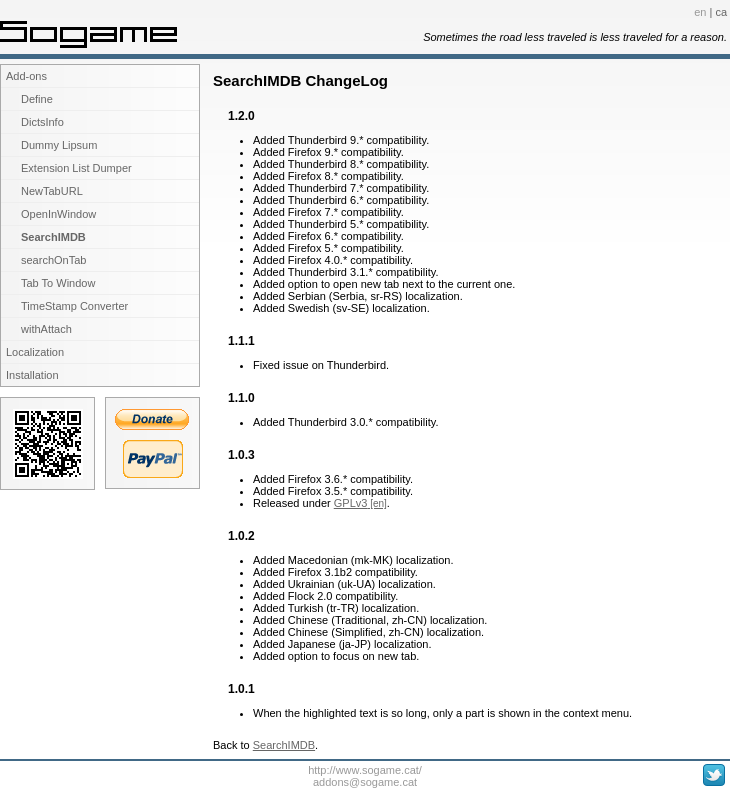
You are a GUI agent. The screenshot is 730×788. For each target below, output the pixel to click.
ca (721, 12)
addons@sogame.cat (365, 782)
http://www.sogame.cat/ (365, 770)
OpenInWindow (58, 214)
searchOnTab (53, 260)
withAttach (46, 329)
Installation (32, 375)
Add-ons (26, 76)
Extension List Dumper (76, 168)
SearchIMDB (53, 237)
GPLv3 (351, 503)
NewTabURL (52, 191)
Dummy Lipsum (59, 145)
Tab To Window (58, 283)
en (700, 12)
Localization (35, 352)
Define (37, 99)
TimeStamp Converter (74, 306)
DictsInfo (42, 122)
